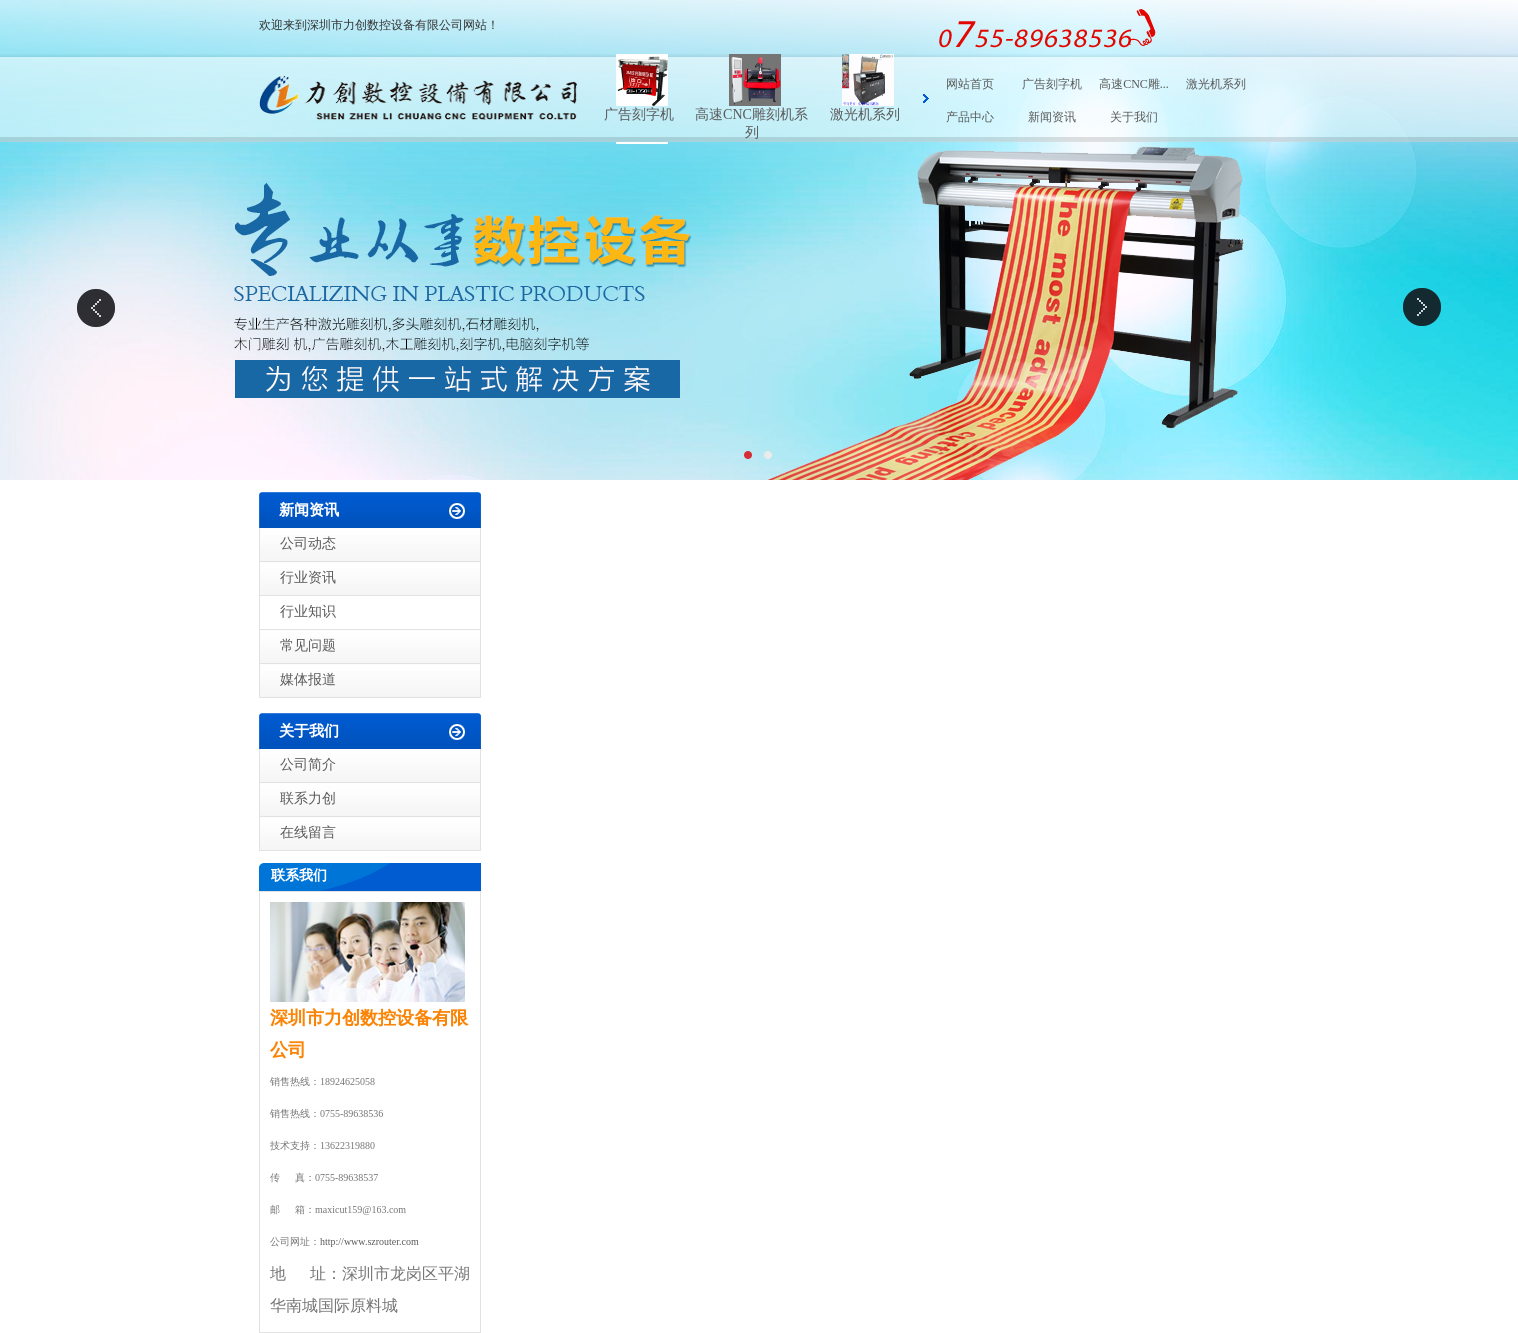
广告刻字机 (639, 114)
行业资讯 (308, 577)
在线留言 (308, 832)
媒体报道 (308, 679)
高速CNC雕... (1134, 84)
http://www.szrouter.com (369, 1241)
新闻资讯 (1052, 117)
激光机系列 (865, 114)
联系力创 (308, 798)
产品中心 (970, 117)
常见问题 (308, 645)
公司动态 (308, 543)
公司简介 (308, 764)
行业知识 (308, 611)
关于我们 (1134, 117)
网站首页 (970, 84)
